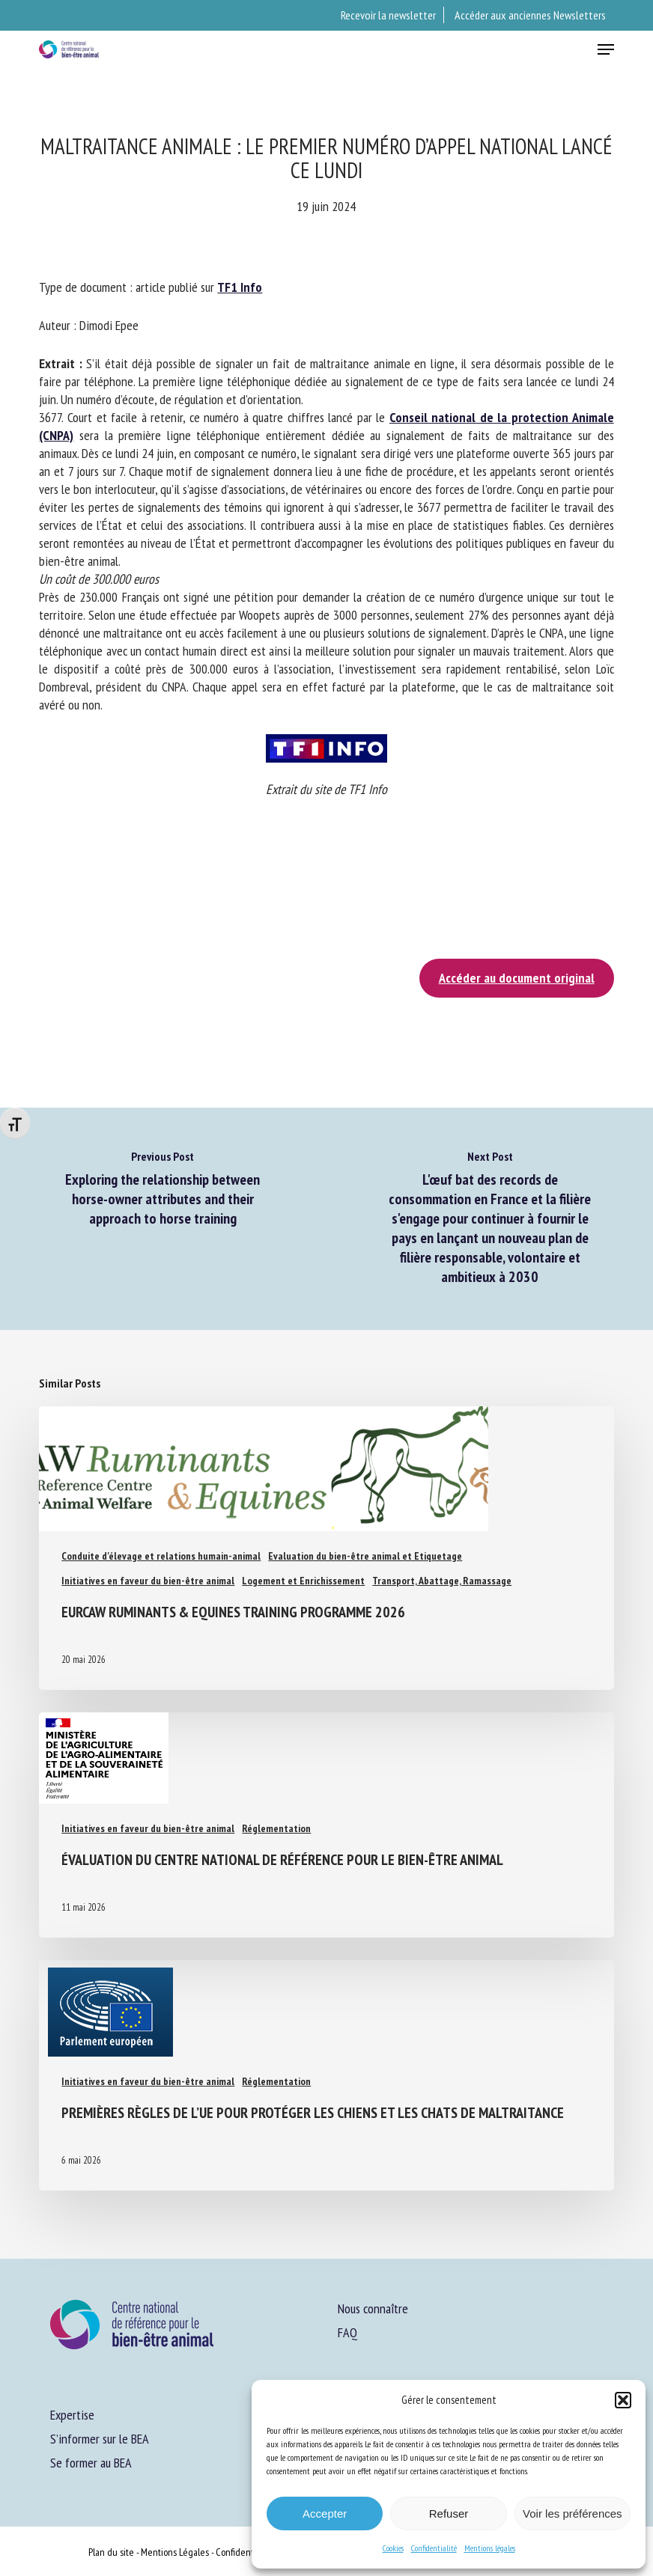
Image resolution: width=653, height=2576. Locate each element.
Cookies (393, 2548)
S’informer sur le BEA (99, 2438)
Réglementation (276, 1828)
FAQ (347, 2332)
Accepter (325, 2513)
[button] (623, 2400)
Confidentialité (434, 2548)
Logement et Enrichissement (303, 1580)
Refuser (449, 2513)
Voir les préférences (572, 2513)
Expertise (72, 2414)
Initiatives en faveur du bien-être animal (147, 1580)
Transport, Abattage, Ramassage (441, 1580)
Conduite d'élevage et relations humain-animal (161, 1556)
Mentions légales (489, 2548)
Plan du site (111, 2552)
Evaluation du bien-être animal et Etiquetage (365, 1556)
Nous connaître (373, 2308)
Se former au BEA (91, 2462)
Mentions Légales (175, 2552)
